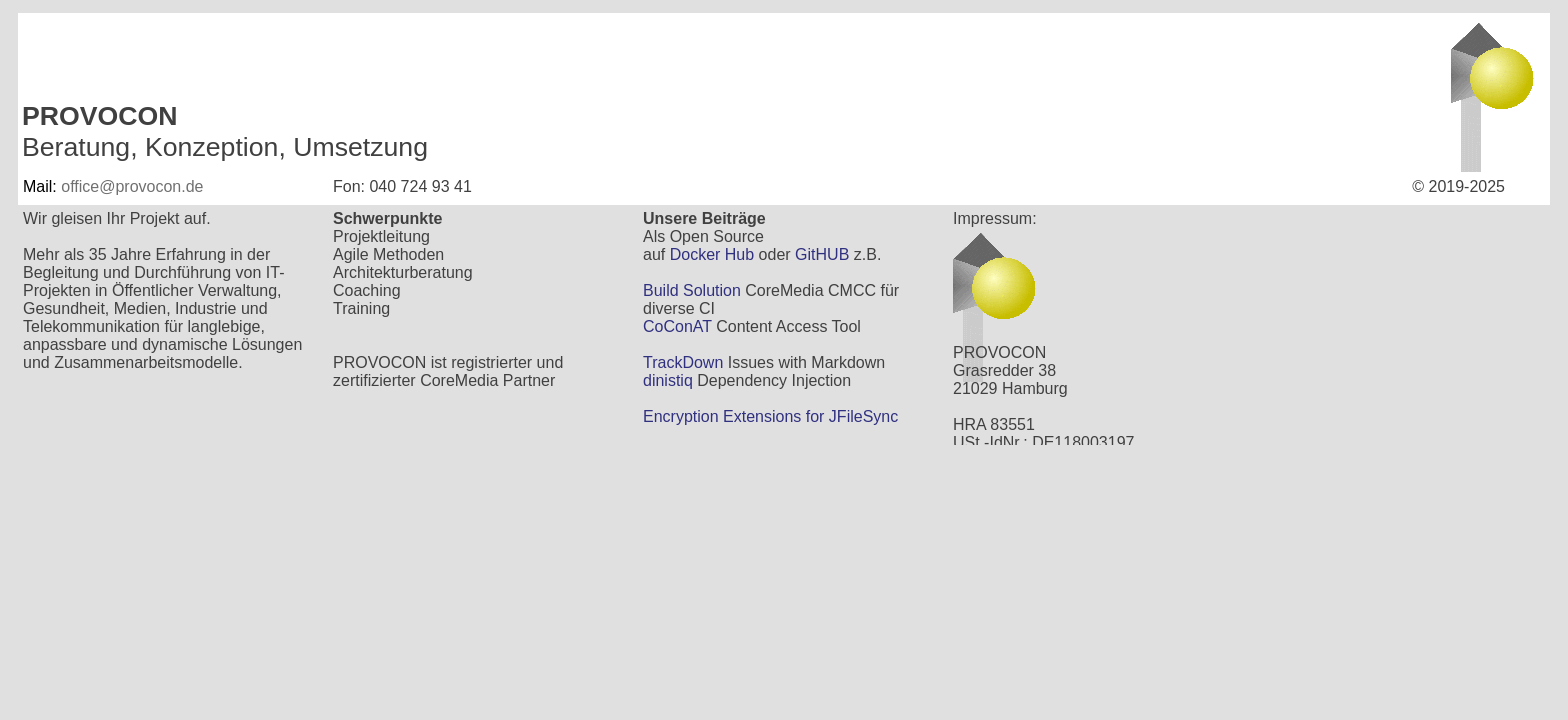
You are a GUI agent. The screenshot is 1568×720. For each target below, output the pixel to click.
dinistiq (668, 380)
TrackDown (683, 362)
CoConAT (677, 326)
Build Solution (692, 290)
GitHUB (822, 254)
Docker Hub (712, 254)
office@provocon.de (132, 186)
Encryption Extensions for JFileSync (770, 416)
